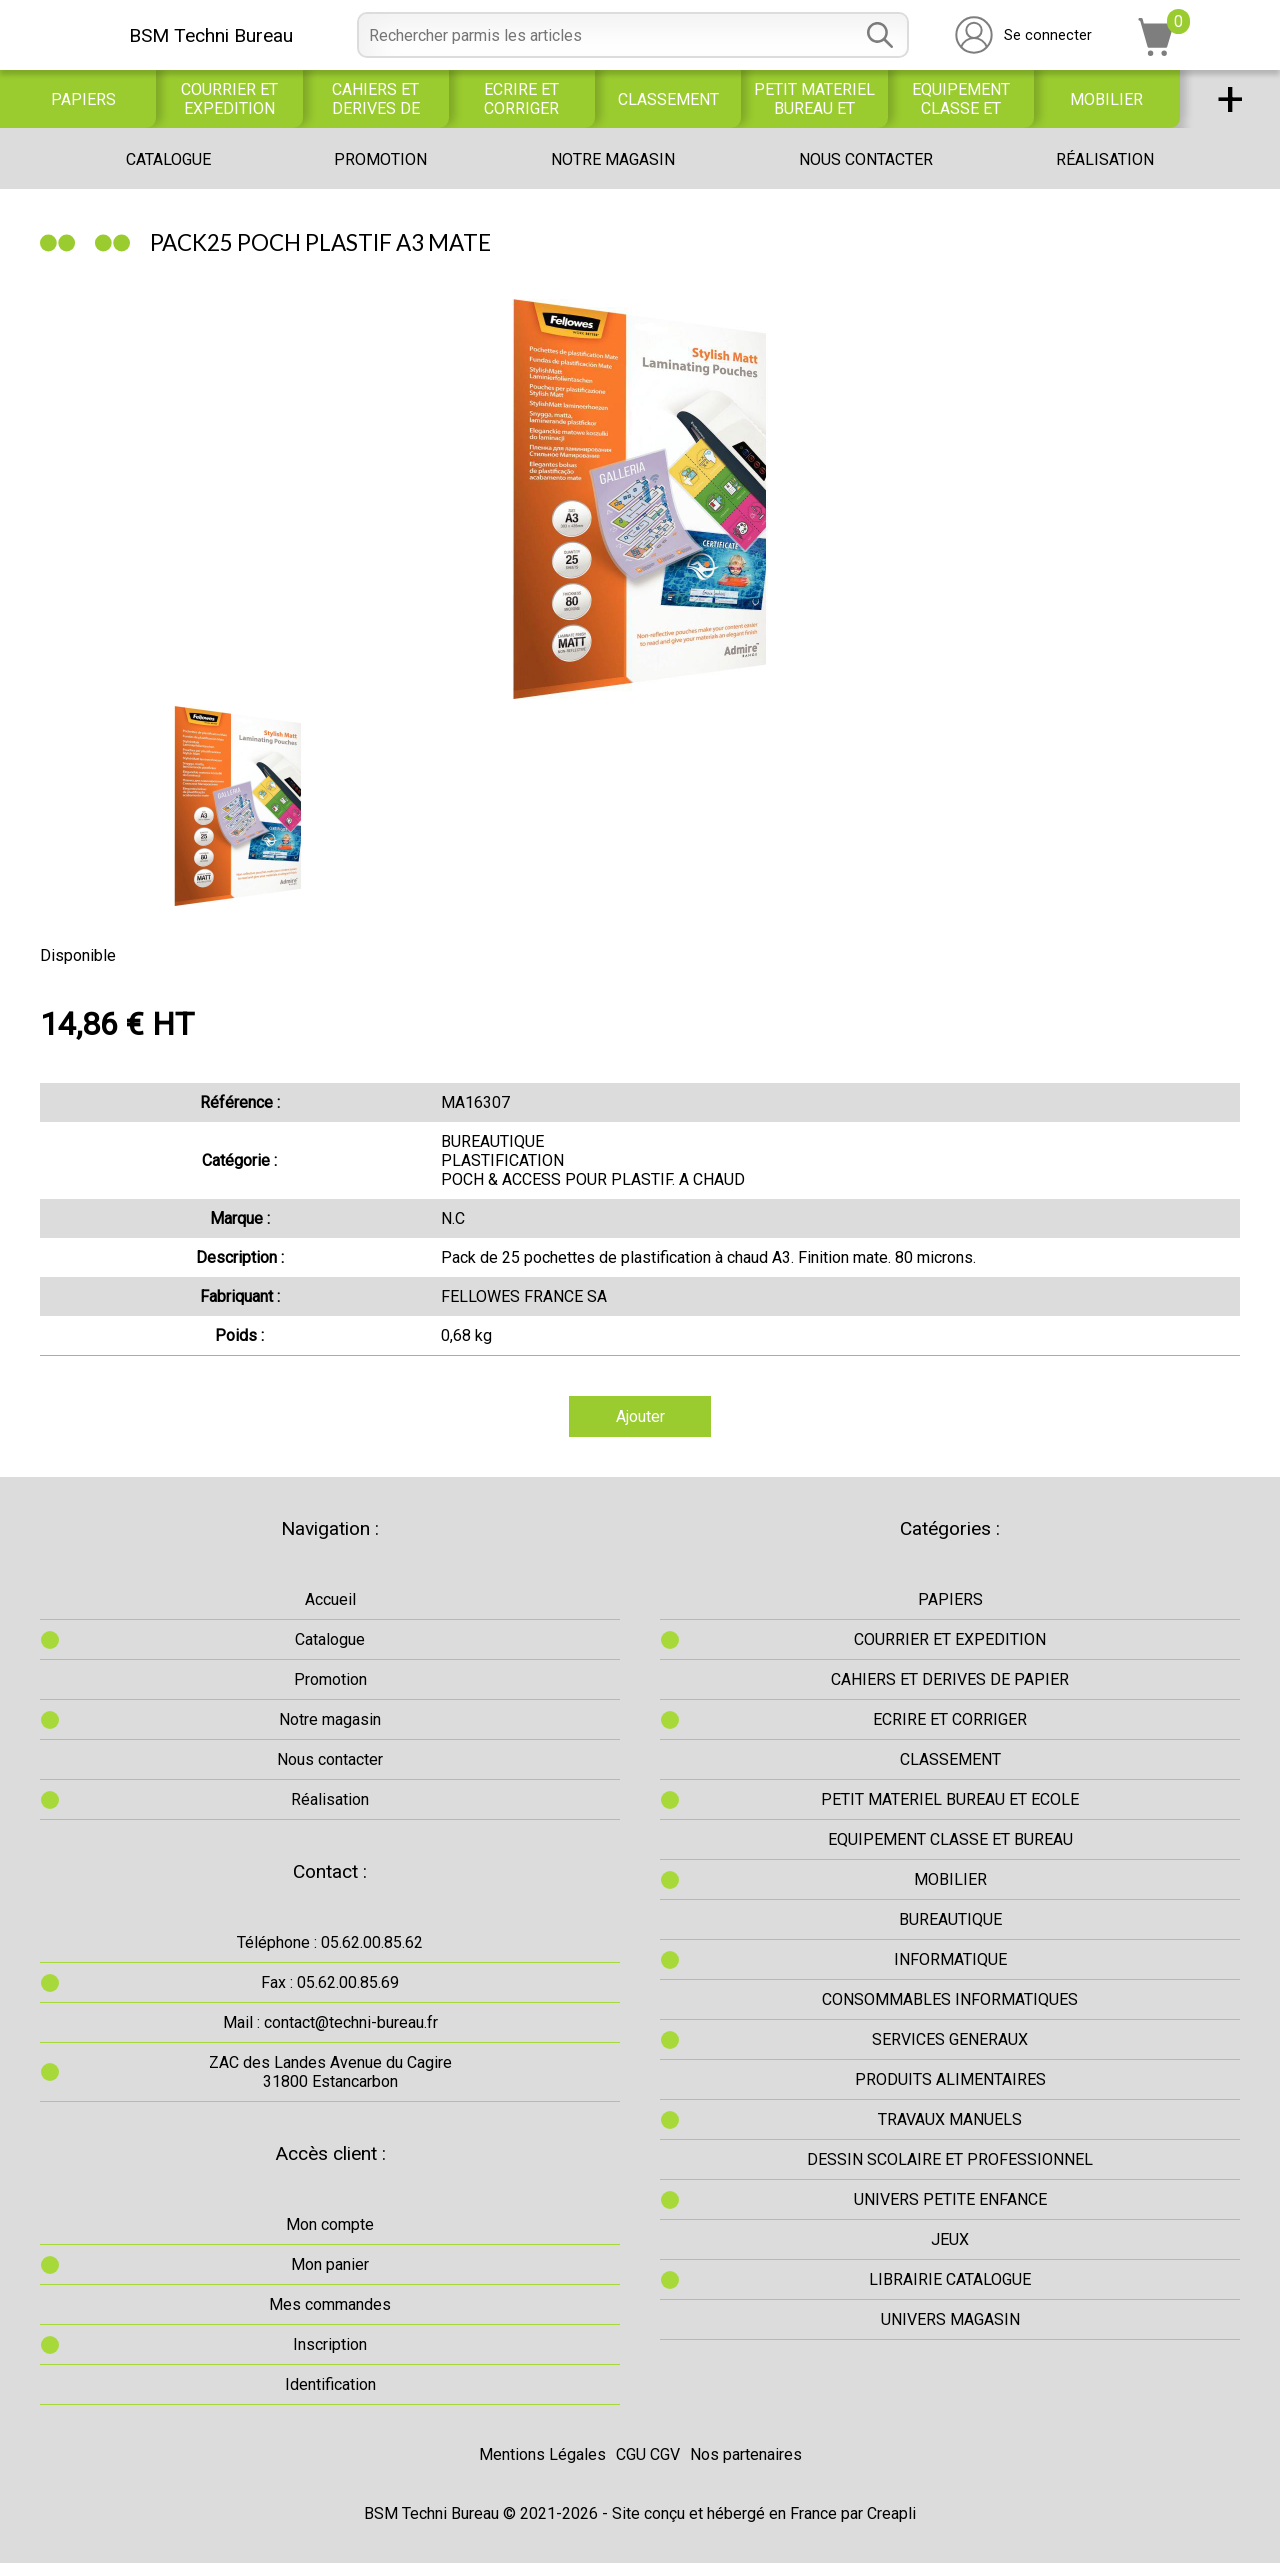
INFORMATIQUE (950, 1959)
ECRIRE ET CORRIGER (521, 99)
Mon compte (330, 2224)
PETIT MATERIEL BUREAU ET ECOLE (814, 99)
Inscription (330, 2344)
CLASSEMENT (668, 99)
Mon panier (330, 2264)
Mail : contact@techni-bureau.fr (330, 2022)
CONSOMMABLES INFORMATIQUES (950, 1999)
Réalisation (1105, 159)
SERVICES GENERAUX (950, 2039)
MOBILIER (1106, 99)
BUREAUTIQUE (950, 1919)
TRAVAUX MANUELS (950, 2119)
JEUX (950, 2239)
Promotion (380, 159)
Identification (330, 2384)
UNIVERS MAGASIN (950, 2319)
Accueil (330, 1599)
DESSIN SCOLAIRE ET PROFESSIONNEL (950, 2159)
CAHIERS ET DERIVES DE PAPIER (376, 99)
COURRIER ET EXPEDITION (229, 99)
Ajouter (640, 1416)
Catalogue (168, 159)
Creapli (891, 2513)
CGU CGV (648, 2454)
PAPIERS (83, 99)
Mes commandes (330, 2304)
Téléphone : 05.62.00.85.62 (330, 1942)
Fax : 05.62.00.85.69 (330, 1982)
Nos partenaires (746, 2454)
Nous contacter (866, 159)
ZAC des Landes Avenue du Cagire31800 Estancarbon (330, 2072)
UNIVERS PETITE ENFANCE (950, 2199)
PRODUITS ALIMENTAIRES (950, 2079)
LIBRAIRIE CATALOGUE (950, 2279)
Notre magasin (613, 159)
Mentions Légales (542, 2454)
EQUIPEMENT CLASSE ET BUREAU (961, 99)
